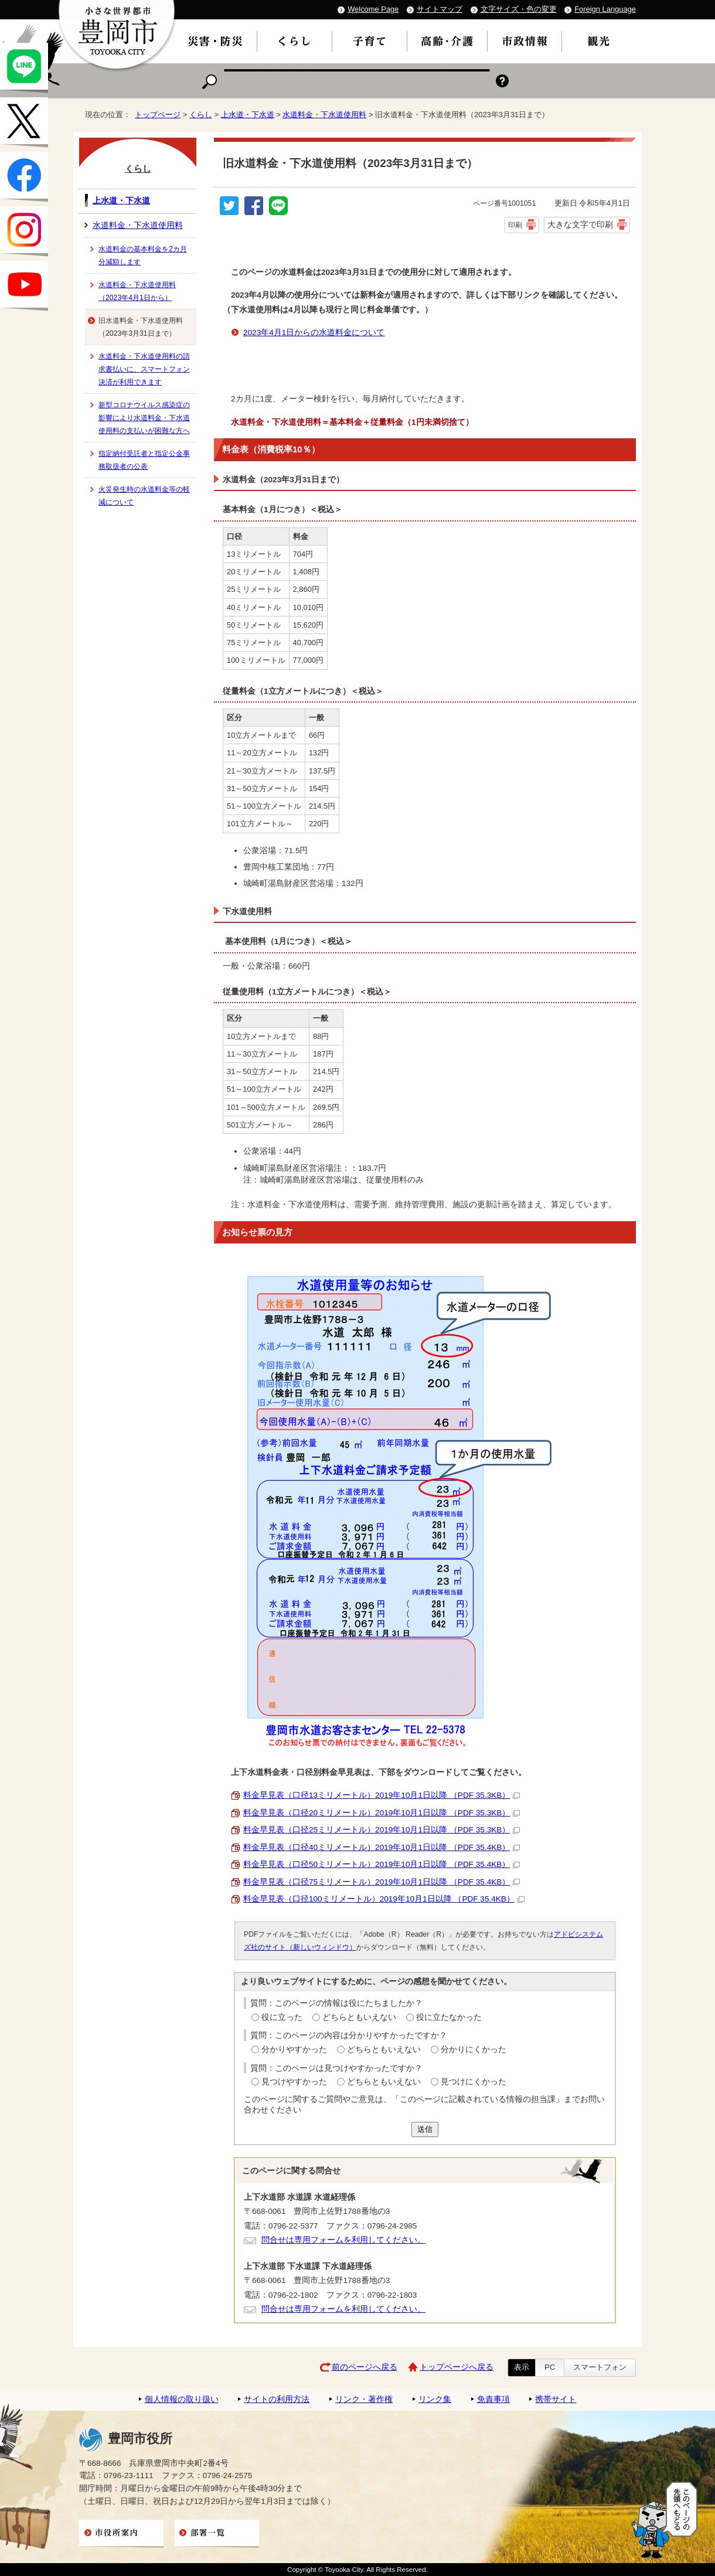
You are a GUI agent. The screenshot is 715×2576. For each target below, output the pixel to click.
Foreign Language (605, 9)
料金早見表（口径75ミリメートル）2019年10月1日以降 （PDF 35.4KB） (381, 1882)
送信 (425, 2129)
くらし (200, 114)
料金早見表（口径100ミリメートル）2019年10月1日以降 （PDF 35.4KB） (384, 1898)
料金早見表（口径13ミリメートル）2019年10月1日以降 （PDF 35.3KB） (381, 1795)
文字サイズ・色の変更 (519, 9)
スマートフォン (600, 2367)
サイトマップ (439, 9)
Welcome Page (373, 9)
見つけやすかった (294, 2081)
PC (549, 2367)
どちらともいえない (359, 2017)
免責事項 (493, 2399)
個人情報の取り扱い (182, 2399)
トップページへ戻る (456, 2367)
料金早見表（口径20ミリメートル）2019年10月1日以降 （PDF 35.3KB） (381, 1812)
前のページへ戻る (364, 2367)
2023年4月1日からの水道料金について (313, 332)
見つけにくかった (473, 2081)
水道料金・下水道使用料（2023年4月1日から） (137, 291)
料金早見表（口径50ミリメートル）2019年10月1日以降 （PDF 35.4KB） (381, 1864)
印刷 (515, 225)
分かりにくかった (473, 2049)
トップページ (158, 114)
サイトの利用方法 (276, 2399)
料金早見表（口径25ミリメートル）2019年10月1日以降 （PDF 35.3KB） (381, 1829)
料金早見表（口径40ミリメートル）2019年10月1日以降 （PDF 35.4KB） (381, 1847)
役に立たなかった (449, 2017)
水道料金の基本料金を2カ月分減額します (142, 255)
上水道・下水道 (247, 114)
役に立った (281, 2017)
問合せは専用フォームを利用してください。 (343, 2240)
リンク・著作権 (364, 2399)
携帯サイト (555, 2399)
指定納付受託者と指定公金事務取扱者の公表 (144, 460)
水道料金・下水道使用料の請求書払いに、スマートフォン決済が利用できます (144, 369)
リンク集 (434, 2399)
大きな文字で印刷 (580, 224)
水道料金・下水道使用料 (324, 114)
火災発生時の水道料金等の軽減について (144, 495)
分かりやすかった (294, 2049)
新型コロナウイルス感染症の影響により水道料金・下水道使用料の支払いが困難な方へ (144, 418)
